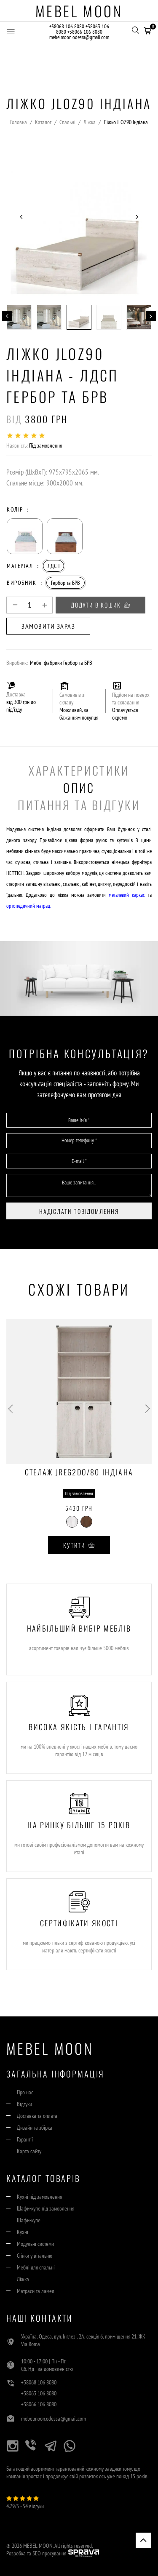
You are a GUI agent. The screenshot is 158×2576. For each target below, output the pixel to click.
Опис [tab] (79, 787)
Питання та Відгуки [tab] (79, 804)
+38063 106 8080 (38, 2393)
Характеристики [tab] (79, 770)
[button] (147, 29)
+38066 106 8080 (84, 31)
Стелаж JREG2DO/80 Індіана (79, 1472)
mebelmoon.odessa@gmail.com (79, 37)
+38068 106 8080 (66, 26)
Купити (79, 1545)
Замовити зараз (48, 626)
